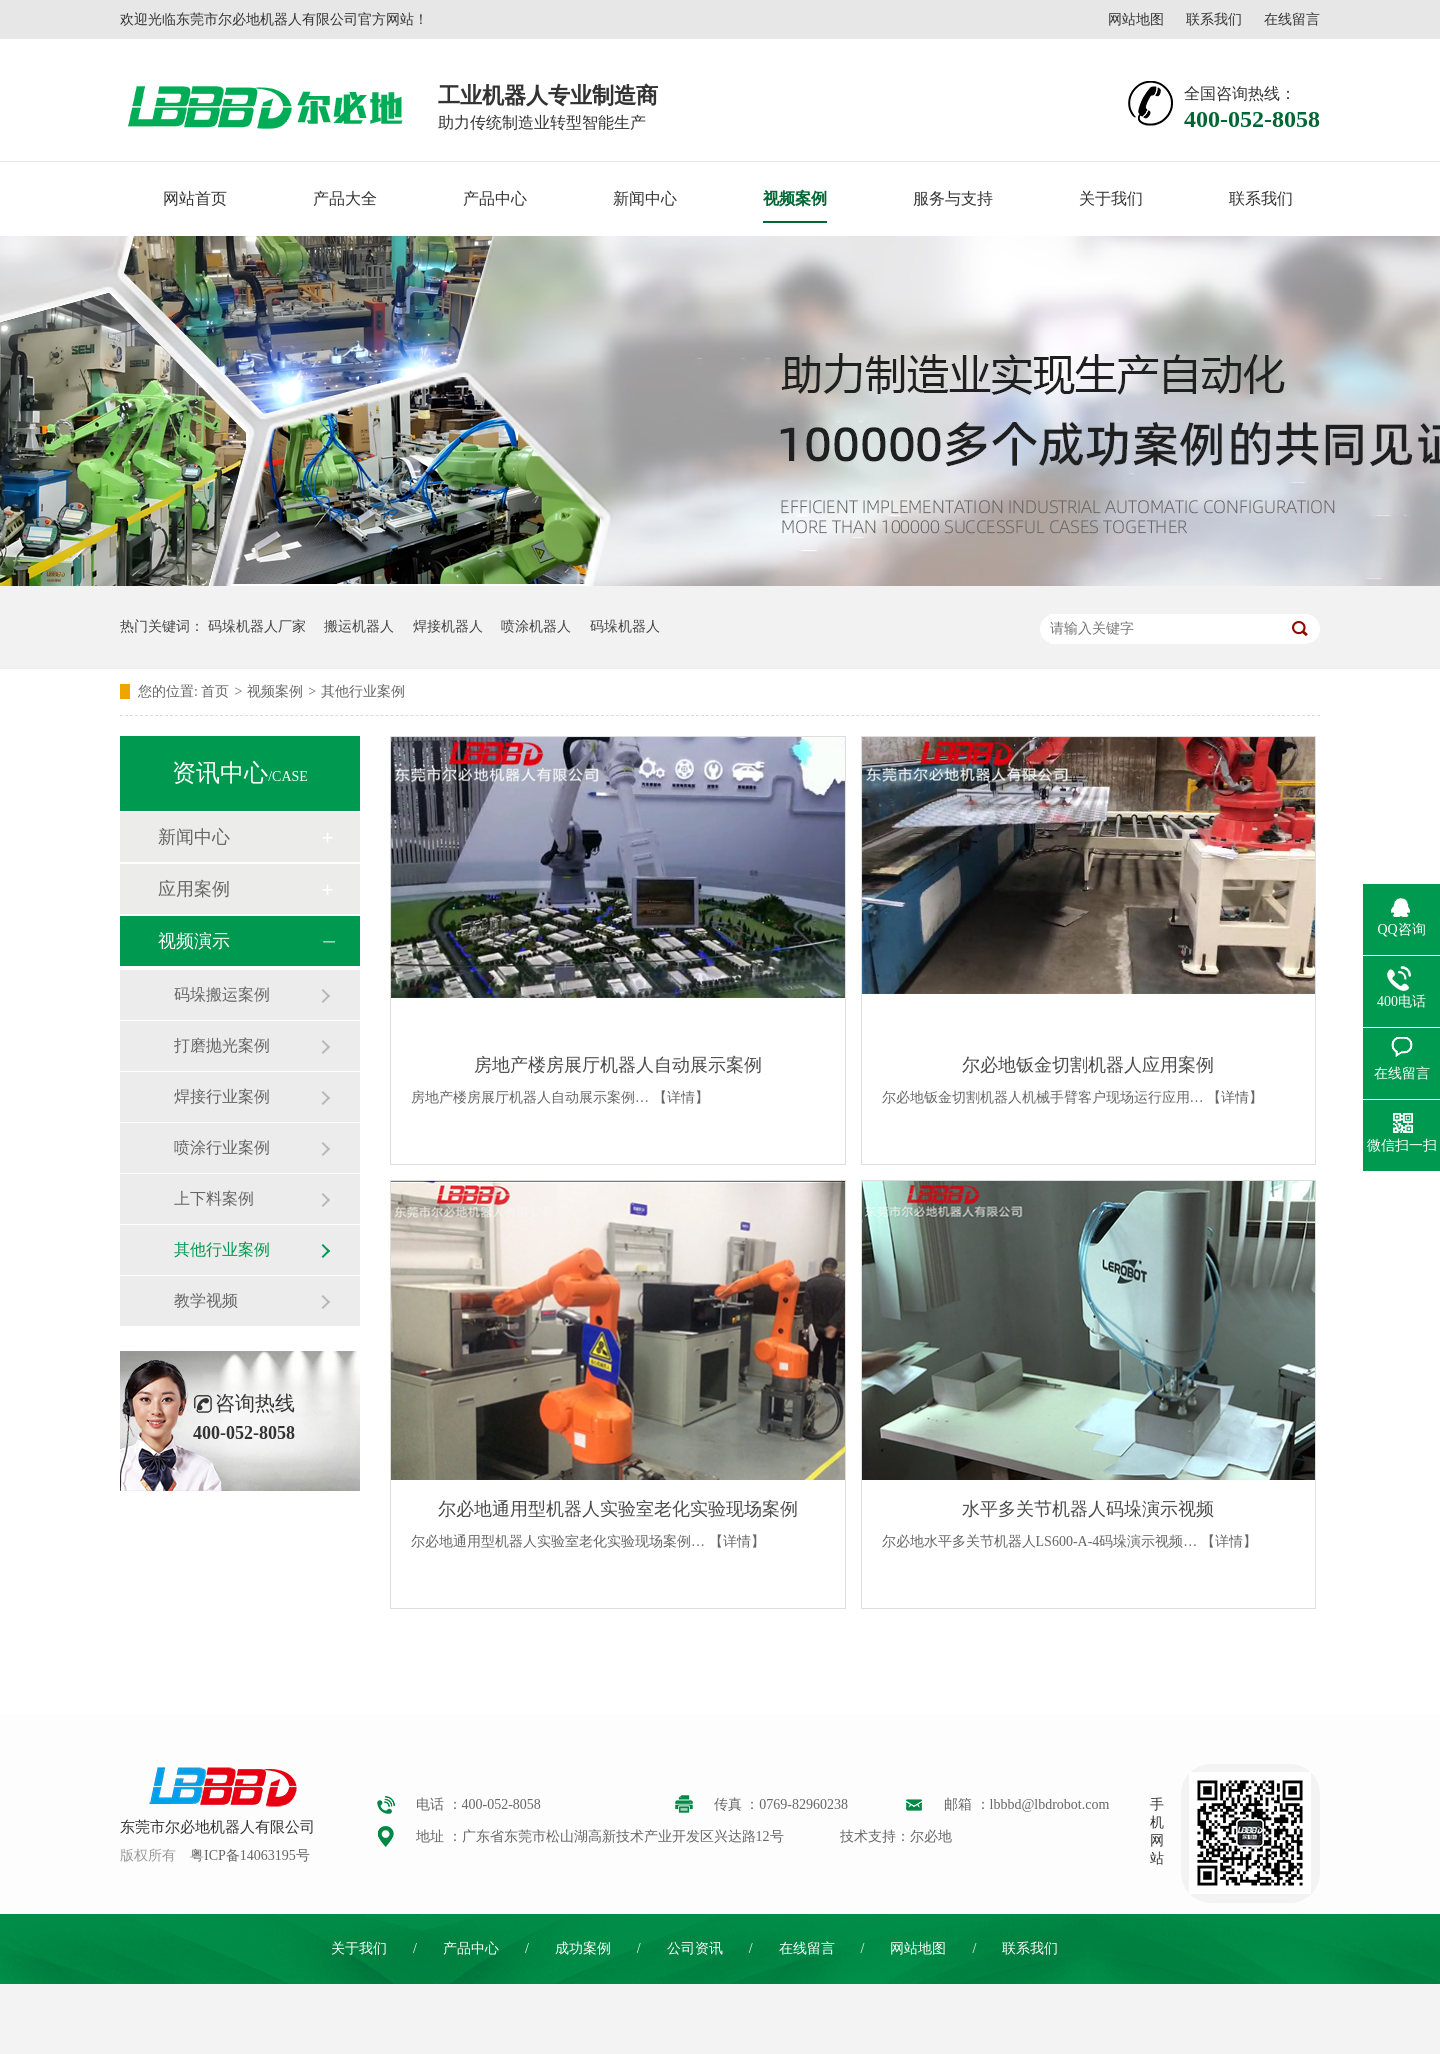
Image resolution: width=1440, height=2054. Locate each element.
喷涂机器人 (536, 626)
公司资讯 (695, 1948)
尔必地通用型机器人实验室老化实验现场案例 (618, 1509)
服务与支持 (953, 198)
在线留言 (1292, 19)
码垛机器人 (625, 626)
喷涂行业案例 (222, 1147)
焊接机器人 (448, 626)
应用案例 (194, 889)
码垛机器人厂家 (257, 626)
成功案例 (583, 1948)
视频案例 (795, 198)
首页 (215, 691)
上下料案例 (214, 1198)
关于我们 (1111, 198)
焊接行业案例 (222, 1096)
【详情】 (681, 1097)
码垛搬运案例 (222, 994)
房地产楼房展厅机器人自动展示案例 (618, 1065)
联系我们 (1214, 19)
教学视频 (206, 1300)
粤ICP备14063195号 (250, 1855)
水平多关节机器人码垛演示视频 (1088, 1509)
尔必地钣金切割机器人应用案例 (1088, 1065)
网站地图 (1136, 19)
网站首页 (195, 198)
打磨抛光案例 (222, 1045)
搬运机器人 (359, 626)
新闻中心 (645, 198)
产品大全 (345, 198)
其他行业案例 (363, 691)
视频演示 (194, 941)
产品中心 (495, 198)
